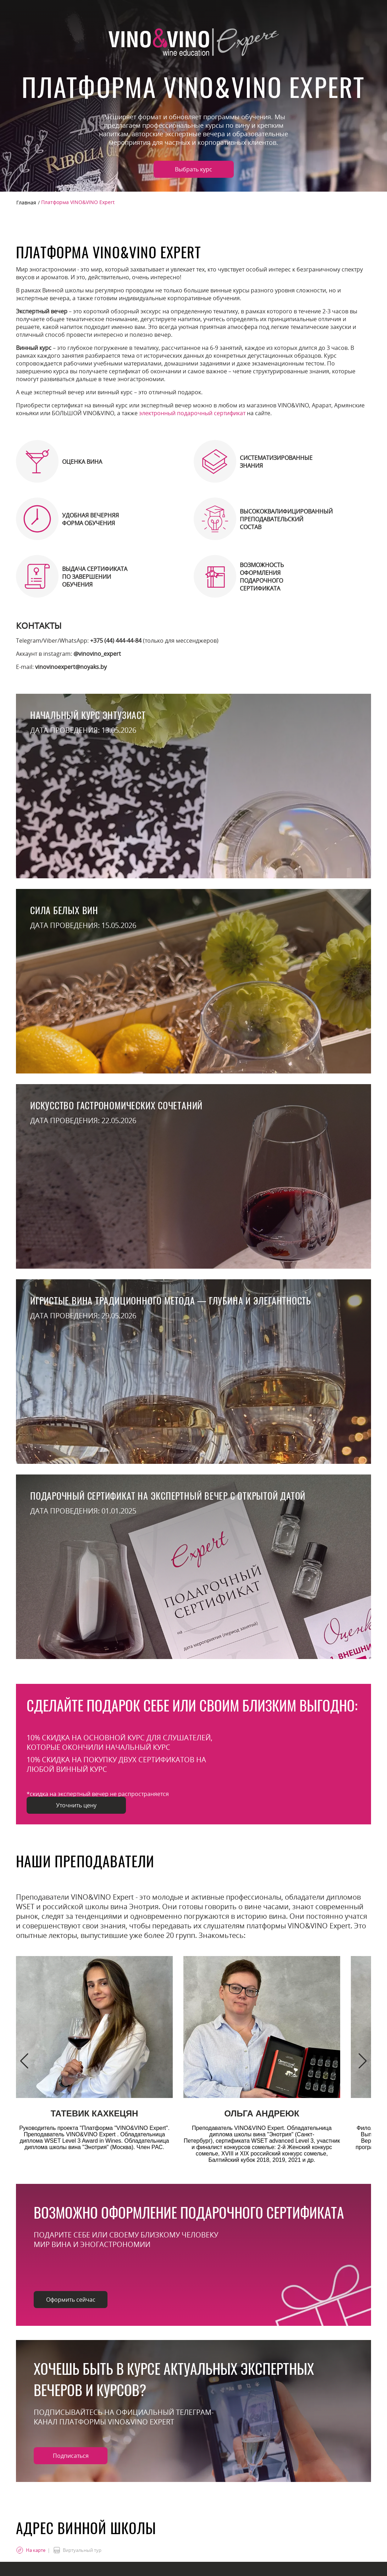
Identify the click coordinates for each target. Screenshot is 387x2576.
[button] (24, 2061)
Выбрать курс (193, 169)
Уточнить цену (76, 1805)
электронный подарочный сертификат (192, 413)
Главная (26, 202)
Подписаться (71, 2456)
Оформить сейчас (70, 2299)
